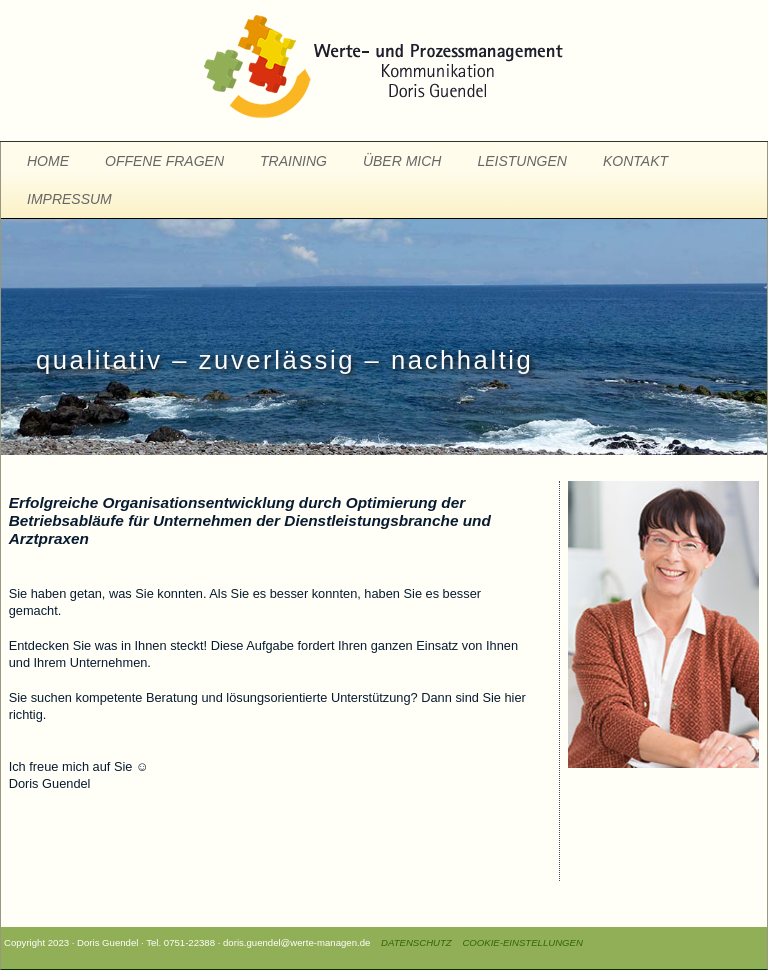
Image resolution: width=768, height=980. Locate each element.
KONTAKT (635, 161)
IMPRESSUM (69, 199)
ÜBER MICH (402, 161)
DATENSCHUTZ (412, 942)
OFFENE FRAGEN (164, 161)
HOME (48, 161)
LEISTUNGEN (521, 161)
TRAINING (293, 161)
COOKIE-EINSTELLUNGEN (522, 942)
